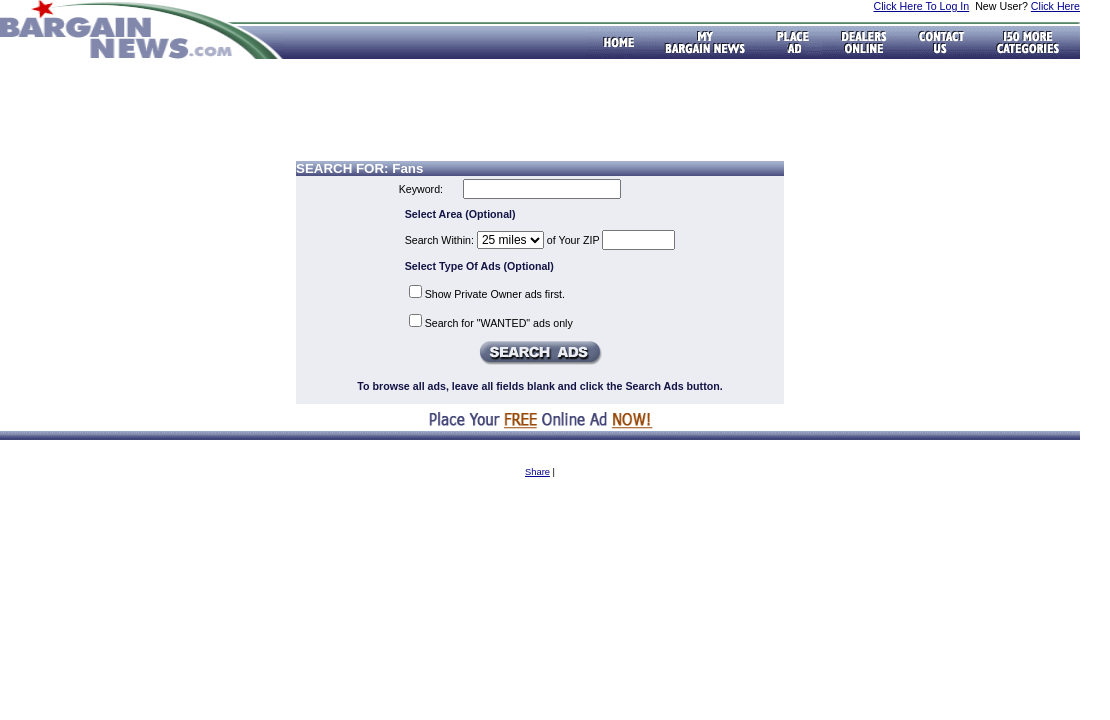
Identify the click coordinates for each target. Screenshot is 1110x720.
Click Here (1055, 6)
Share (537, 472)
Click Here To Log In (921, 6)
